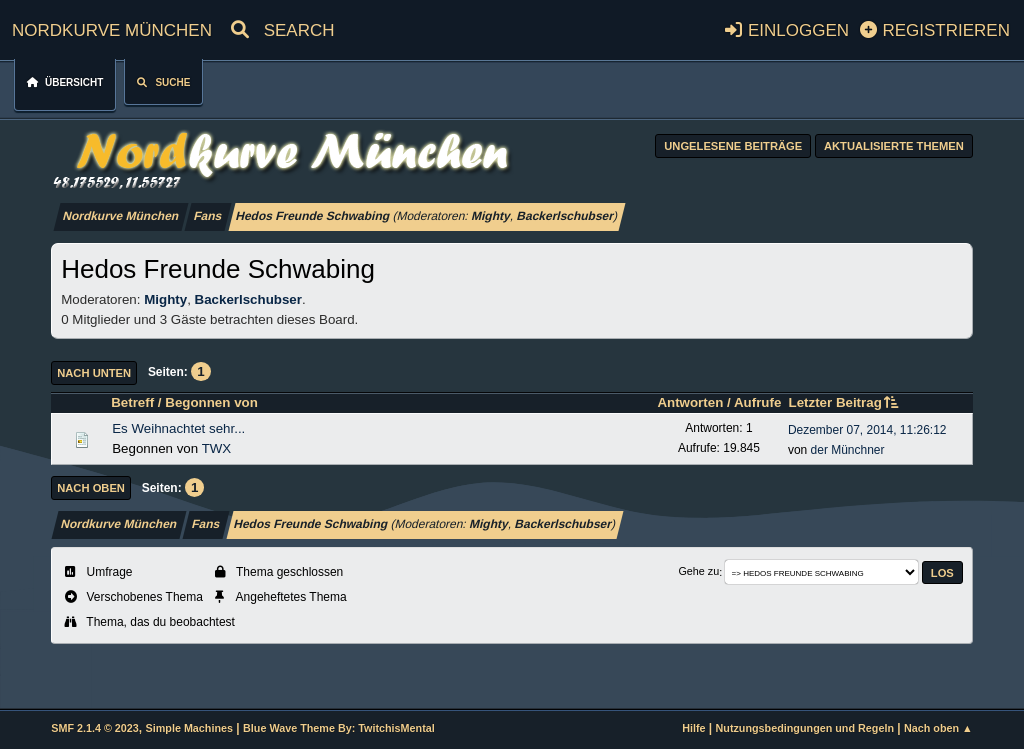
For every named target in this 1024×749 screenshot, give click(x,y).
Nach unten (94, 373)
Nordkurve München (112, 27)
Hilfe (693, 728)
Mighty (491, 216)
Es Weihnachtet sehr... (178, 428)
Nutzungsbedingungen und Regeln (805, 728)
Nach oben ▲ (938, 728)
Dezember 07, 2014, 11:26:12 (867, 430)
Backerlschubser (565, 216)
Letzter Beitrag (844, 402)
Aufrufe (757, 402)
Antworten (690, 402)
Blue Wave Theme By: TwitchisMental (339, 728)
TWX (217, 448)
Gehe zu (698, 572)
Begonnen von (211, 402)
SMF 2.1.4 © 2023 (95, 728)
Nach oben (91, 488)
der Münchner (848, 450)
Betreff (132, 402)
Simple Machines (189, 728)
